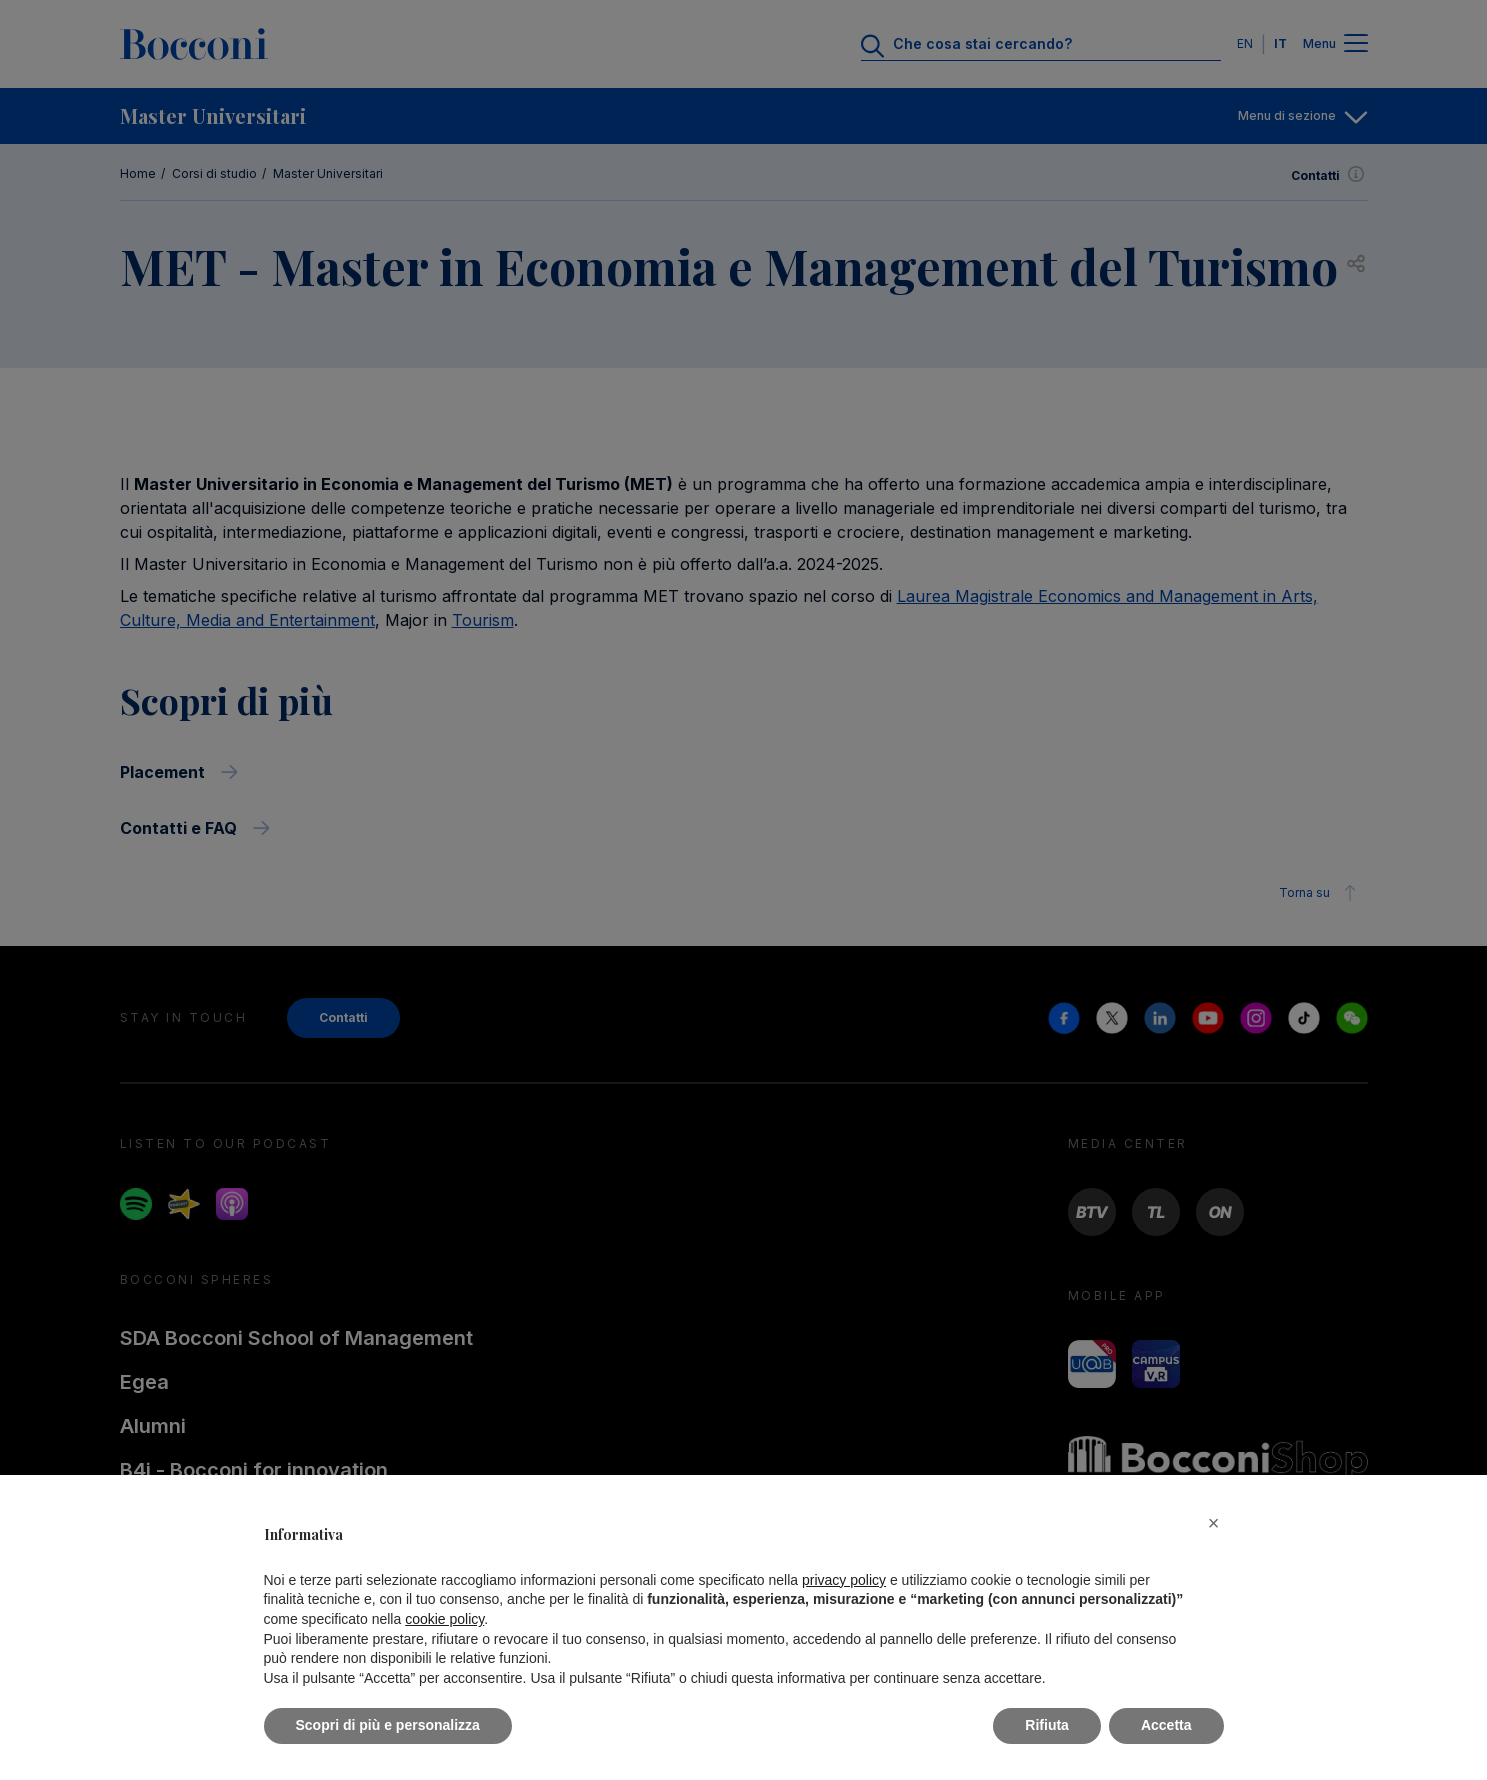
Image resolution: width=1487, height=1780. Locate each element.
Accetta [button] (1166, 1725)
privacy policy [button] (844, 1580)
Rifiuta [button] (1047, 1725)
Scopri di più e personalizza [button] (388, 1725)
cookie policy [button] (444, 1619)
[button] (1214, 1523)
